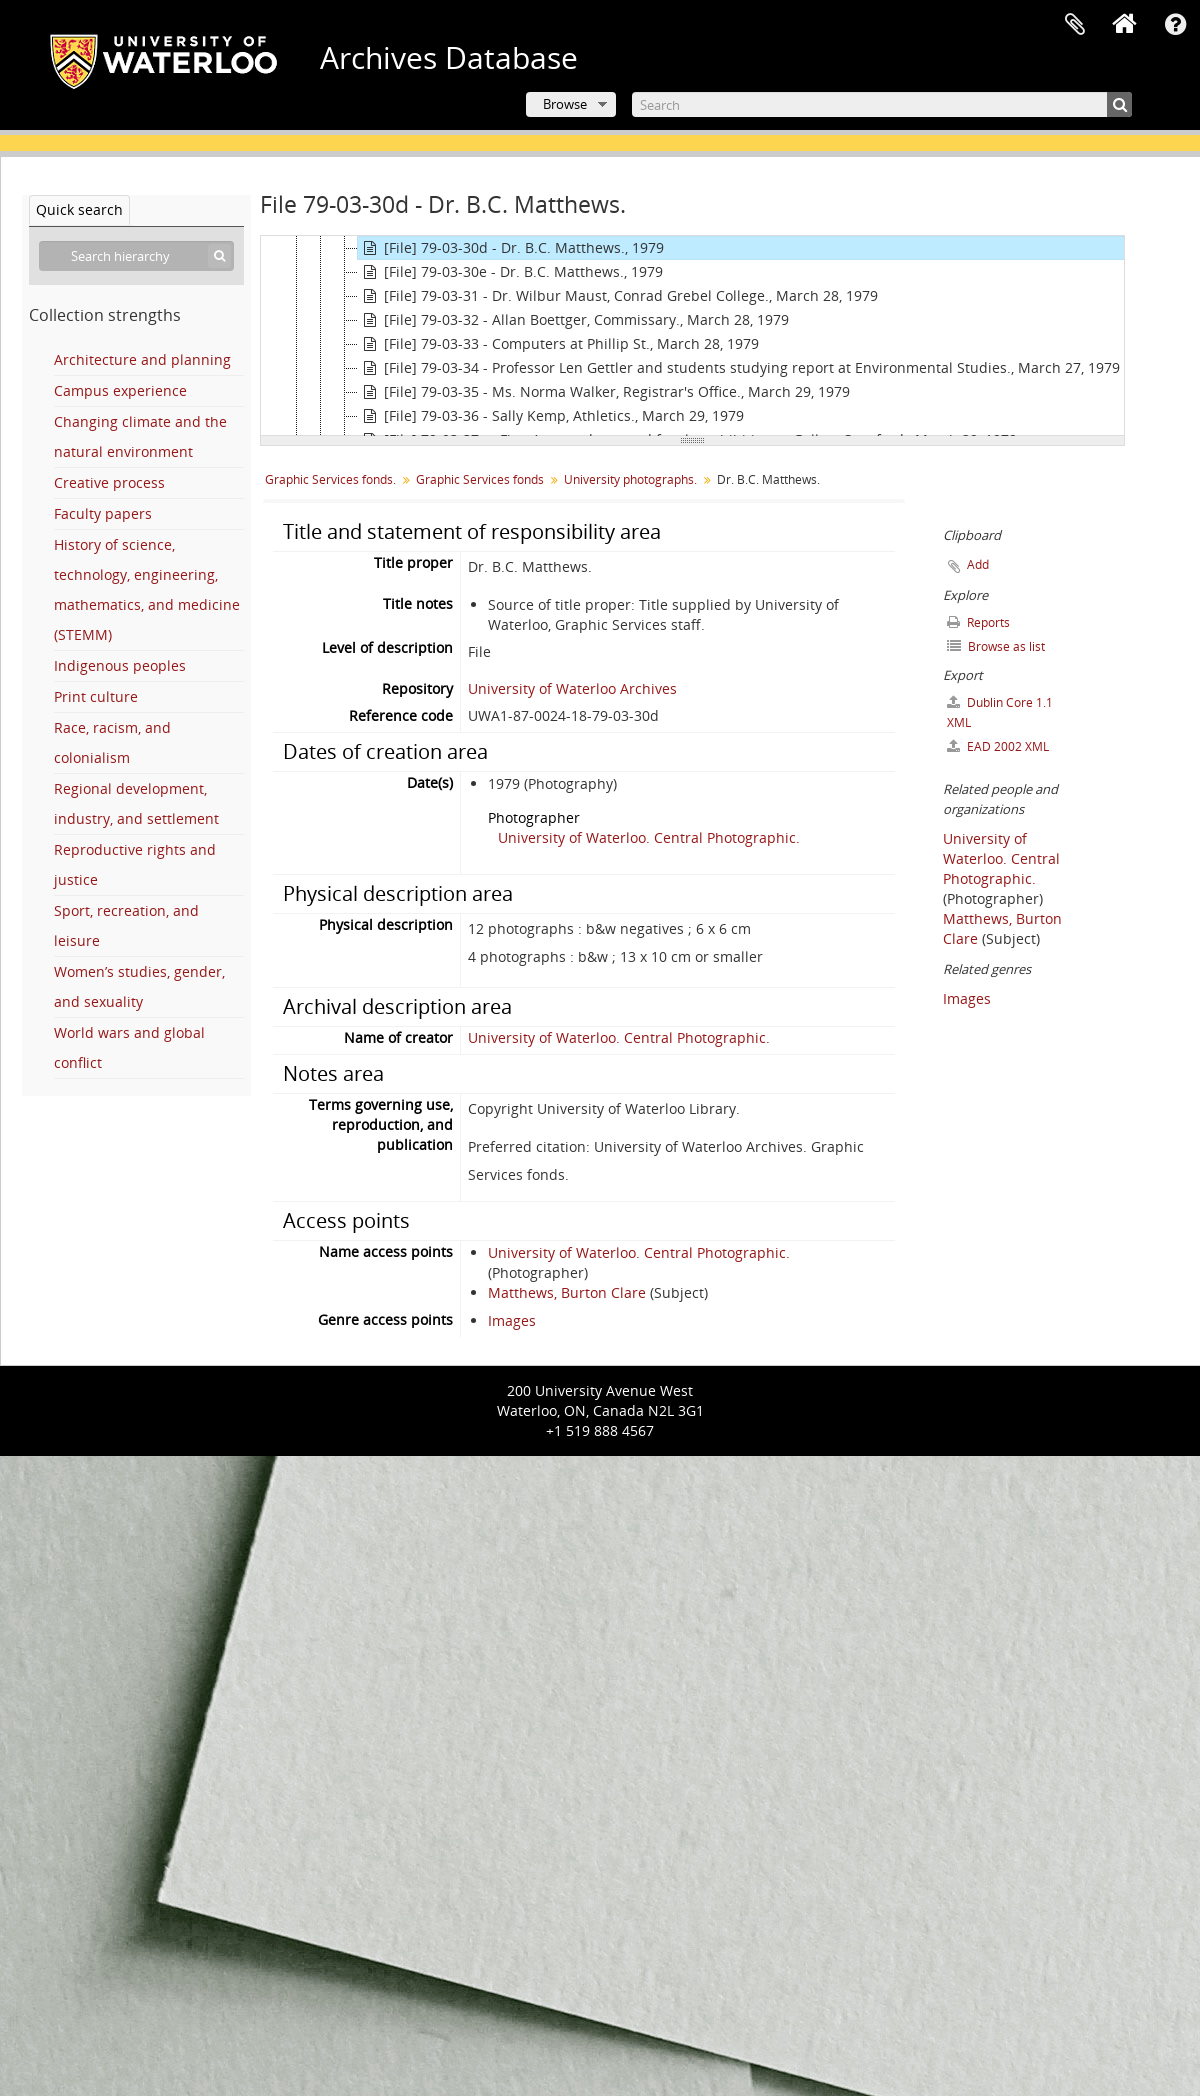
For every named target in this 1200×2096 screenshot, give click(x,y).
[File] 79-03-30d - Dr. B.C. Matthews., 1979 (511, 248)
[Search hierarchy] (136, 256)
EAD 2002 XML (998, 746)
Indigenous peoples (120, 665)
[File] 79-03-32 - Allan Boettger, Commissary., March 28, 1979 (573, 320)
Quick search (79, 209)
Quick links (1175, 25)
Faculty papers (103, 513)
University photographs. (630, 479)
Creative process (109, 482)
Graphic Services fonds (480, 479)
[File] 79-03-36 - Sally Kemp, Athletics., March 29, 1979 (551, 416)
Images (512, 1320)
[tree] (692, 336)
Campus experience (120, 390)
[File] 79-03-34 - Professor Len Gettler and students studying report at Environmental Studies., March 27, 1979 (739, 368)
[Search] (882, 104)
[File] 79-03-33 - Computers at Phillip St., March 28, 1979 (558, 344)
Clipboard (1075, 25)
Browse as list (996, 646)
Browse (565, 104)
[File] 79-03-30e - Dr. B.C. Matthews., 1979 (510, 272)
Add (978, 564)
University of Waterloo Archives (572, 688)
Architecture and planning (142, 359)
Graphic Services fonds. (330, 479)
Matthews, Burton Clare (567, 1292)
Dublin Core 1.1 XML (1000, 712)
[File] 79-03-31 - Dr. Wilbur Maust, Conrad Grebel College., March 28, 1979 (618, 296)
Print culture (96, 696)
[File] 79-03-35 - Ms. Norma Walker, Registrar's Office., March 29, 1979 (604, 392)
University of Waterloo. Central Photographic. (649, 837)
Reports (978, 622)
